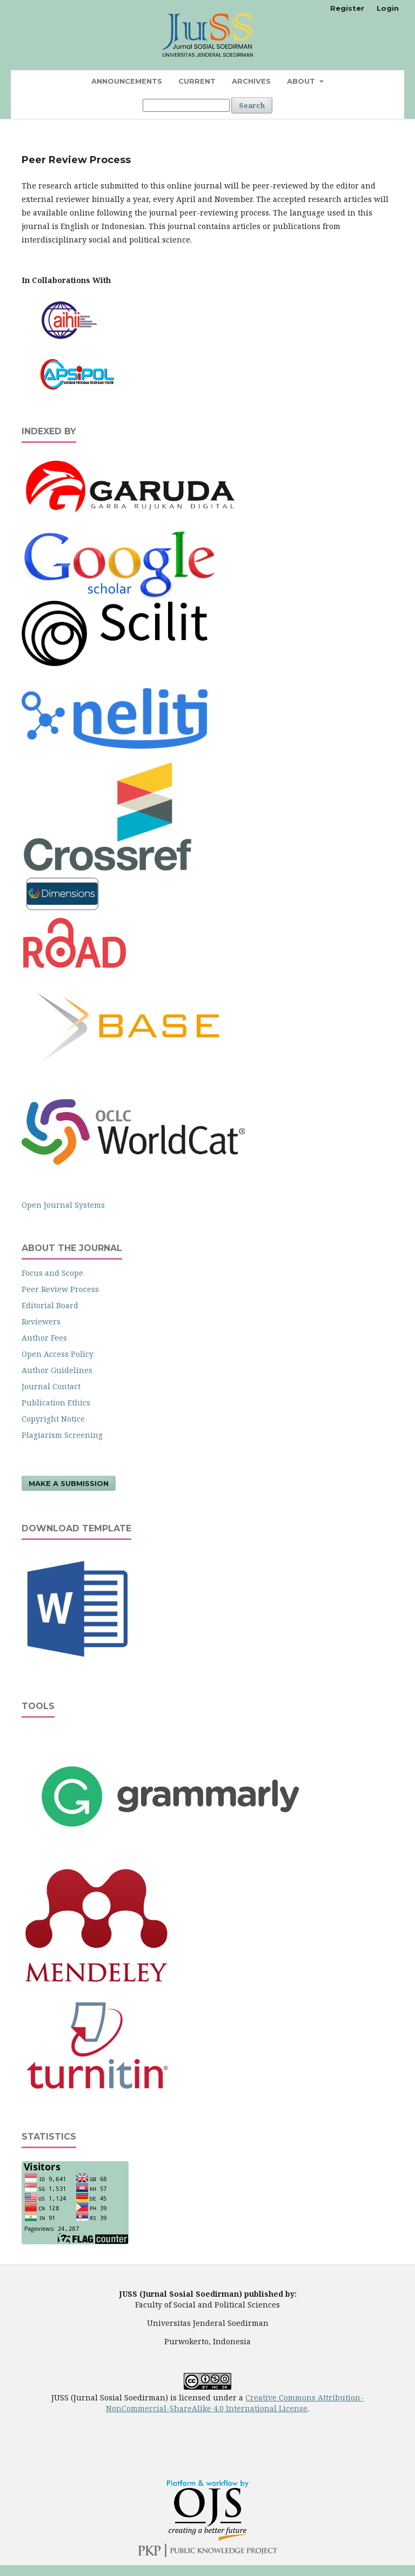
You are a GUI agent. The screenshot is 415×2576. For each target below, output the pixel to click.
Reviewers (41, 1321)
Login (388, 8)
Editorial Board (50, 1305)
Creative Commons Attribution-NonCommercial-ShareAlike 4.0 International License (235, 2402)
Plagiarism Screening (62, 1435)
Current (197, 81)
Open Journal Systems (63, 1205)
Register (347, 8)
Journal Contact (51, 1386)
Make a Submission (69, 1483)
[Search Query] (186, 105)
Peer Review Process (60, 1289)
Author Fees (44, 1338)
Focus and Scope (52, 1273)
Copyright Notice (53, 1419)
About (302, 81)
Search (252, 105)
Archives (251, 81)
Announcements (126, 81)
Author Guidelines (57, 1370)
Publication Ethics (56, 1402)
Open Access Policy (57, 1354)
